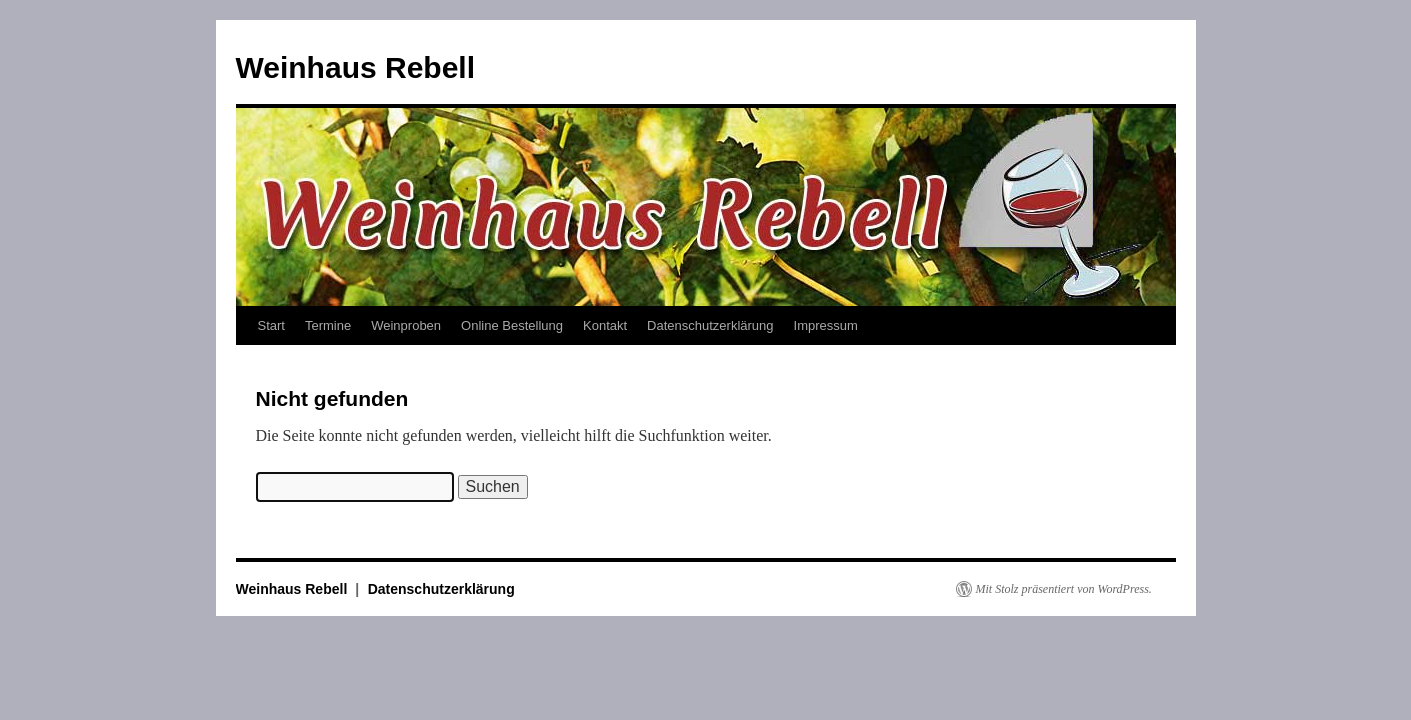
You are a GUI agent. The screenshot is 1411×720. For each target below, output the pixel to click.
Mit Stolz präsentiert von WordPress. (1064, 589)
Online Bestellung (512, 325)
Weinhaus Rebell (356, 67)
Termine (328, 325)
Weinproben (406, 325)
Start (271, 325)
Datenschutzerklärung (710, 325)
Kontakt (605, 325)
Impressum (826, 325)
